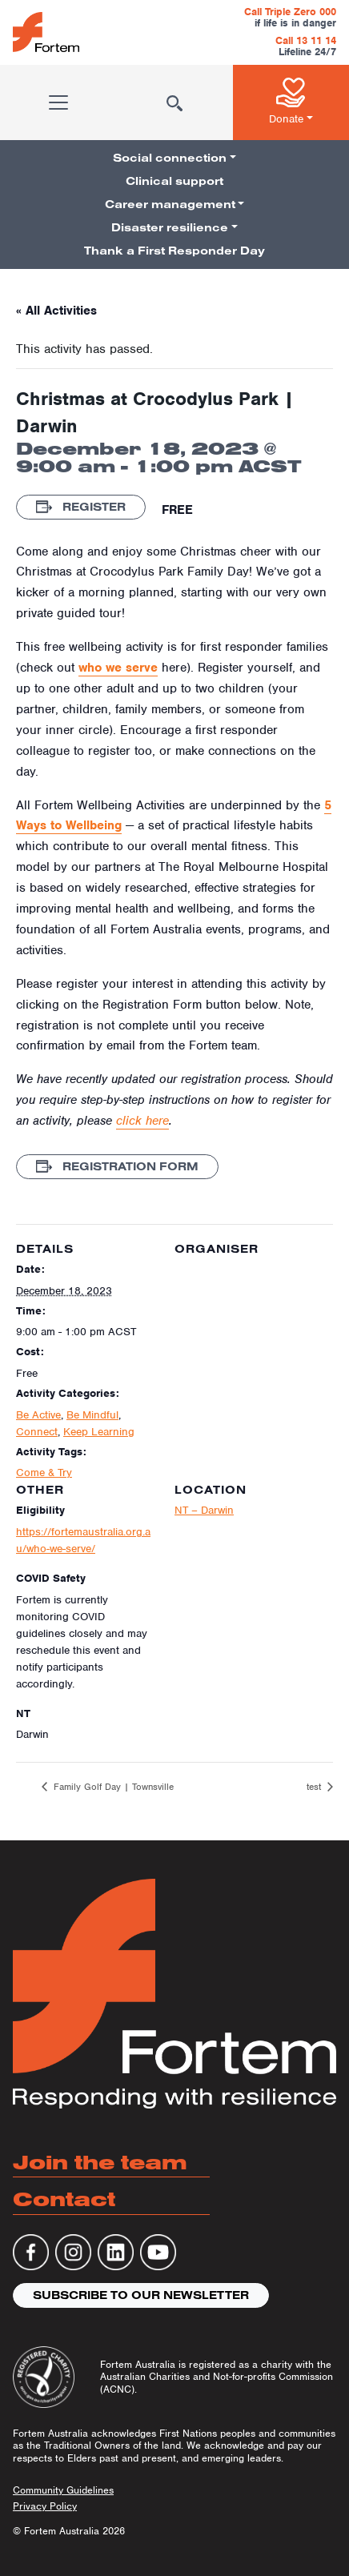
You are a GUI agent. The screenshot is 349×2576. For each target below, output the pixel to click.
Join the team (100, 2161)
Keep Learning (98, 1431)
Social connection (170, 157)
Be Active (38, 1415)
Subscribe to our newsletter (141, 2295)
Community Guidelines (63, 2490)
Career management (170, 204)
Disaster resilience (169, 227)
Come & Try (44, 1472)
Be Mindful (92, 1415)
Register (81, 507)
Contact (64, 2198)
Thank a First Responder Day (174, 250)
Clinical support (174, 181)
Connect (37, 1431)
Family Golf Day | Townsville (112, 1786)
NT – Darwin (204, 1510)
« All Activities (56, 311)
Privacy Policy (45, 2506)
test (315, 1786)
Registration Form (117, 1166)
